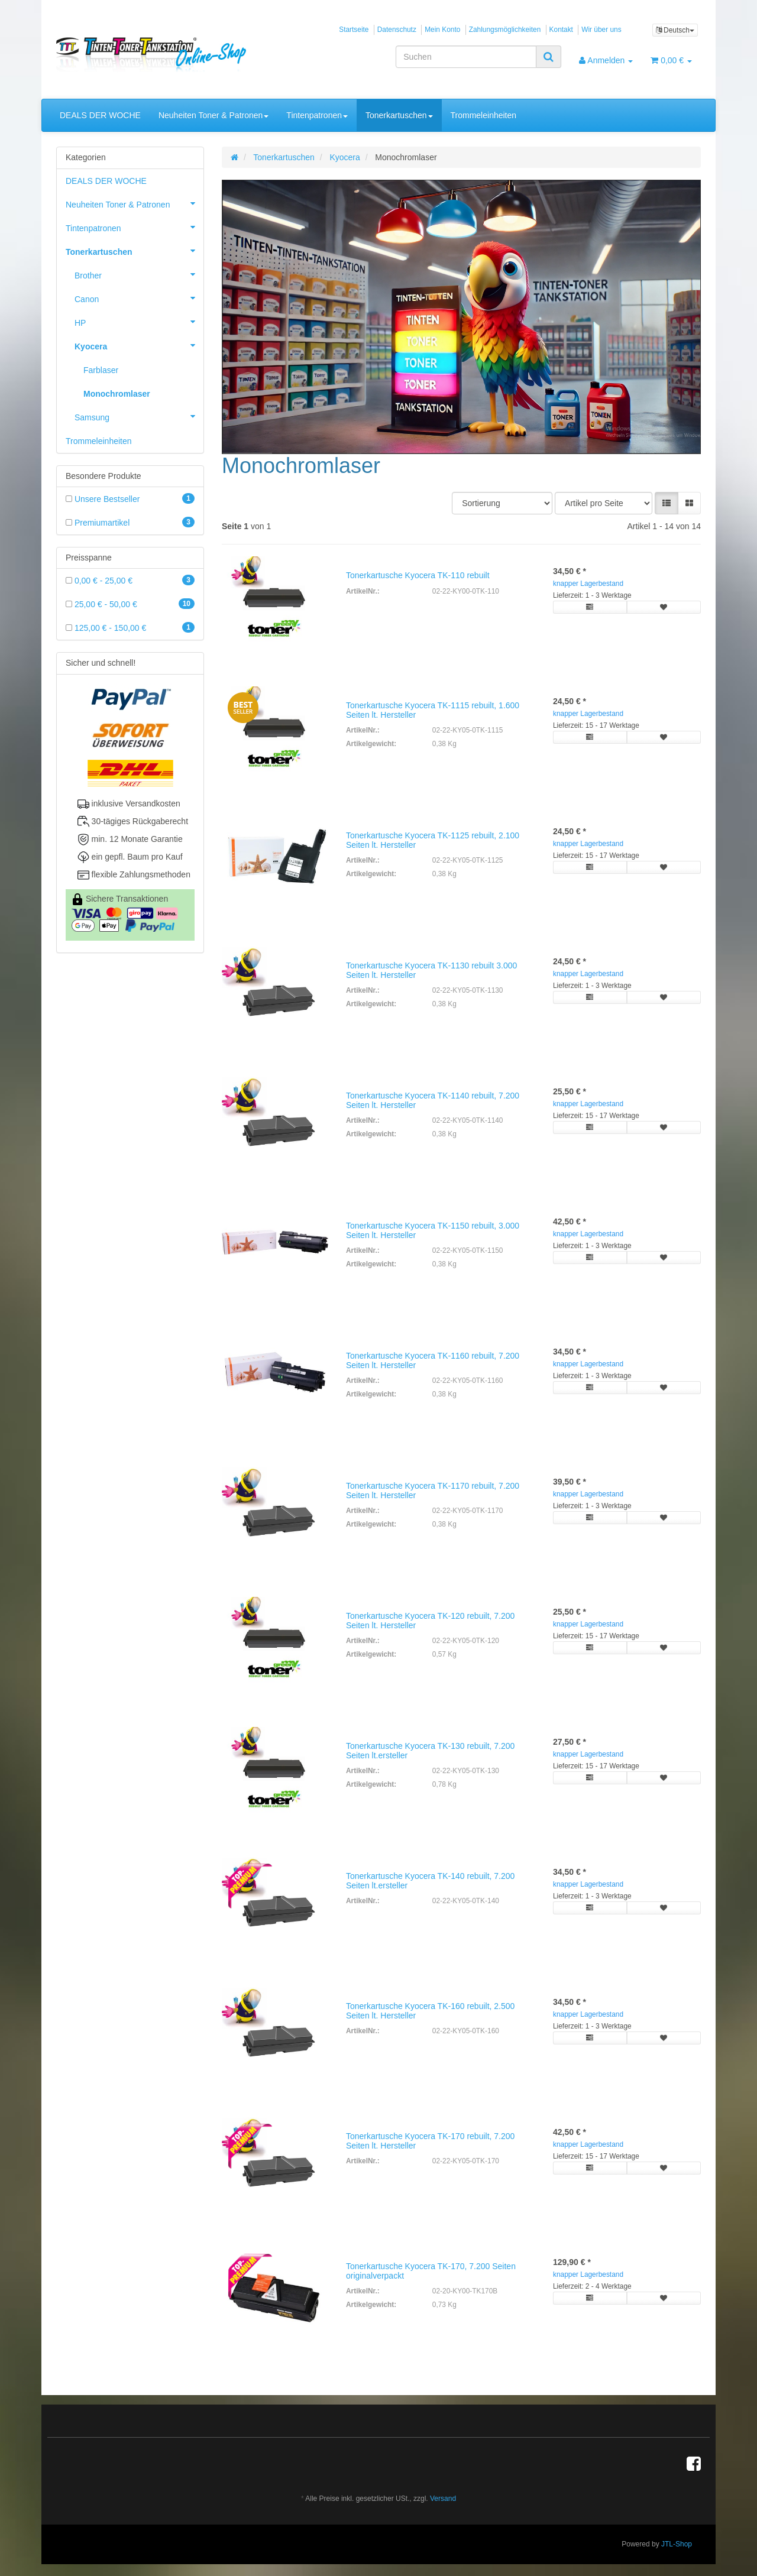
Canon (139, 298)
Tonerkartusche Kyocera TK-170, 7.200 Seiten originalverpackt (431, 2270)
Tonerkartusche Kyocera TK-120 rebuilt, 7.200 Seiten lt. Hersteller (430, 1620)
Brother (139, 274)
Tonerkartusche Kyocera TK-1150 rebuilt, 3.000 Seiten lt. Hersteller (432, 1230)
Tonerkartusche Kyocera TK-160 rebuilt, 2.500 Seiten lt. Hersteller (430, 2010)
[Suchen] (466, 57)
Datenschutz (396, 29)
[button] (666, 503)
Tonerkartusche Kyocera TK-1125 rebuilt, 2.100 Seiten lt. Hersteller (432, 840)
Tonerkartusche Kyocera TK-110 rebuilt (418, 575)
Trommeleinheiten (484, 115)
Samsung (139, 416)
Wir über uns (601, 29)
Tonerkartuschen (399, 115)
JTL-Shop (676, 2544)
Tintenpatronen (317, 115)
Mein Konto (442, 29)
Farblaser (100, 370)
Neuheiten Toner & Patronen (213, 115)
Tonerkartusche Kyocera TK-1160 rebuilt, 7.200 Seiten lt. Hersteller (432, 1360)
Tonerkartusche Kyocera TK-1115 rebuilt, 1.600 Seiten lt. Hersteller (432, 710)
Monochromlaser (116, 393)
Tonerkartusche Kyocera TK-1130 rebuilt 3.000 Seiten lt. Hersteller (431, 970)
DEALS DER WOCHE (100, 115)
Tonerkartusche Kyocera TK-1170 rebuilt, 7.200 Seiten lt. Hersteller (432, 1490)
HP (139, 321)
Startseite (353, 29)
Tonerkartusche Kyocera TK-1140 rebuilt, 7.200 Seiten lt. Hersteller (432, 1100)
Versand (443, 2498)
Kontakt (561, 29)
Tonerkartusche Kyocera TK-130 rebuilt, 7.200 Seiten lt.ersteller (430, 1750)
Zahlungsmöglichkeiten (505, 29)
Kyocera (139, 345)
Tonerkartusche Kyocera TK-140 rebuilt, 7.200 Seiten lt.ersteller (430, 1880)
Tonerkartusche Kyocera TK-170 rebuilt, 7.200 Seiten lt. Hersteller (430, 2140)
